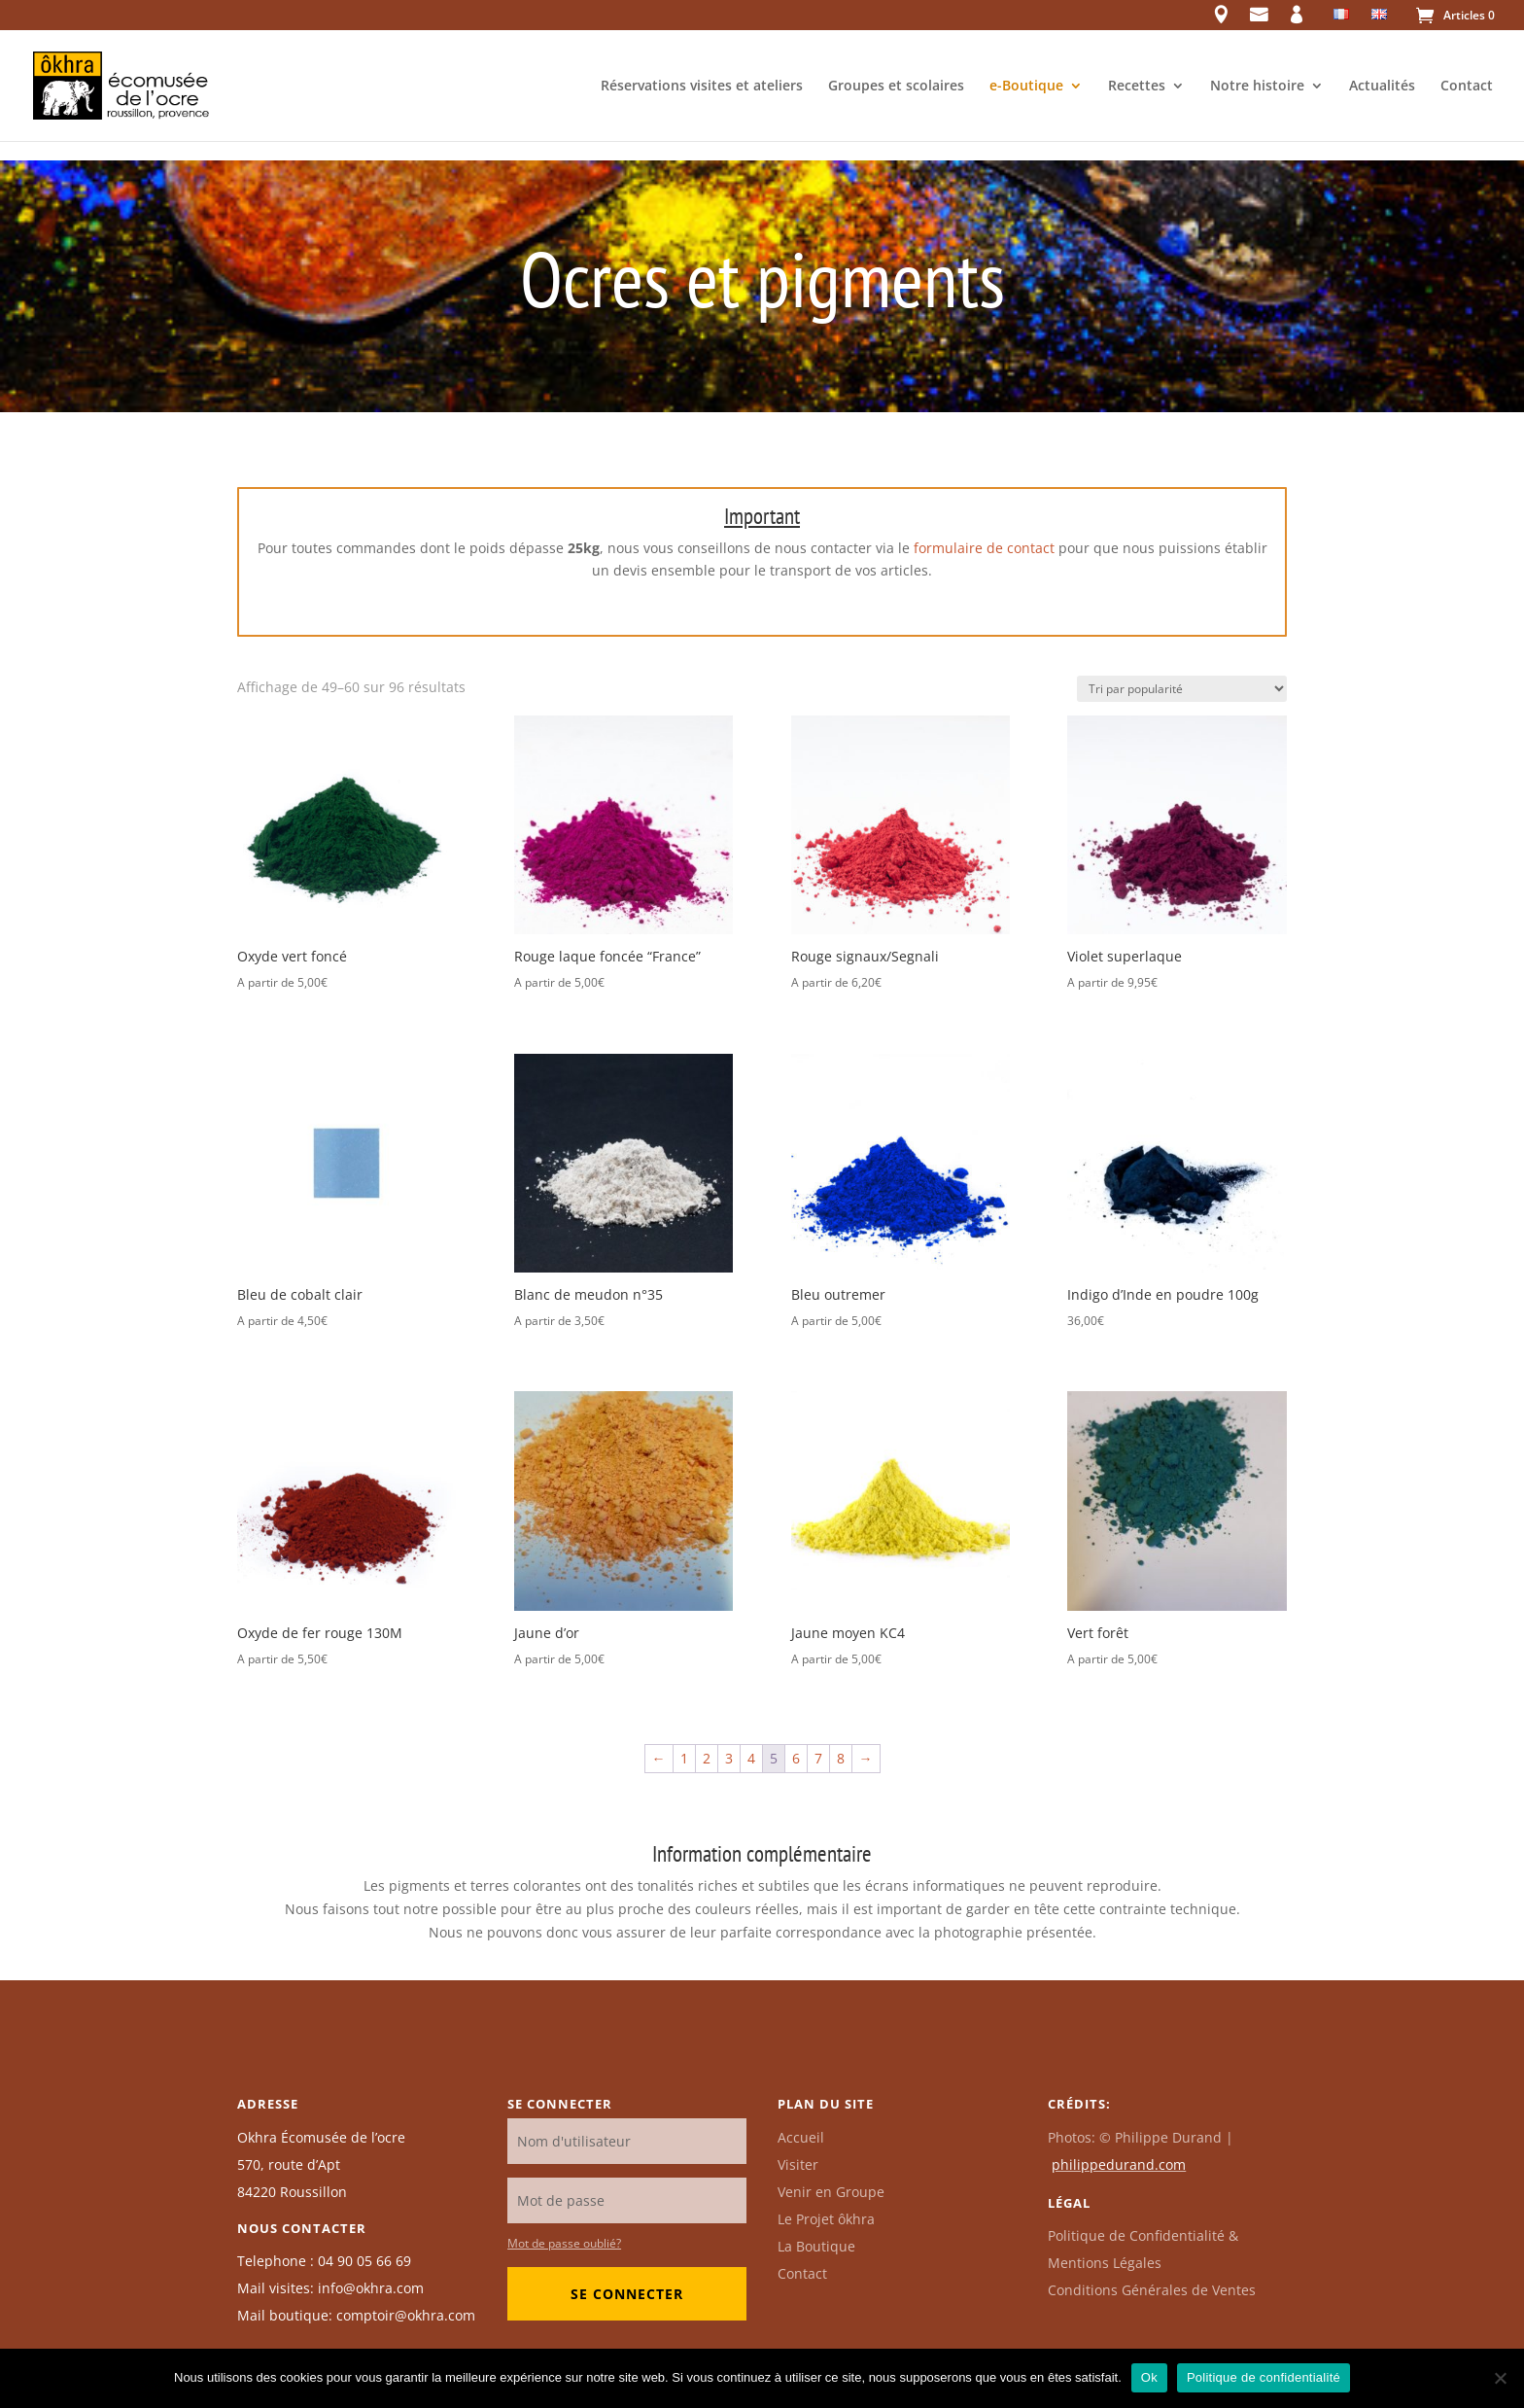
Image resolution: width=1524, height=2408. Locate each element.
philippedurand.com (1119, 2164)
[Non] (1499, 2378)
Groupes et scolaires (896, 86)
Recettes (1136, 86)
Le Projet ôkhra (826, 2219)
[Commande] (1182, 689)
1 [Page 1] (684, 1758)
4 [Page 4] (751, 1758)
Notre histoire (1257, 86)
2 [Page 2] (706, 1758)
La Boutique (816, 2246)
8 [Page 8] (841, 1758)
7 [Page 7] (818, 1758)
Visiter (798, 2164)
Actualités (1382, 86)
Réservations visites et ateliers (702, 86)
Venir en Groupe (831, 2191)
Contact (1466, 86)
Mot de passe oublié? (564, 2243)
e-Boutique (1026, 86)
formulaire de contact (984, 548)
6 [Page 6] (796, 1758)
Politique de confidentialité (1263, 2377)
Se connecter (627, 2294)
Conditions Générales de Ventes (1152, 2290)
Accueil (801, 2137)
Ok (1149, 2377)
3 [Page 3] (729, 1758)
